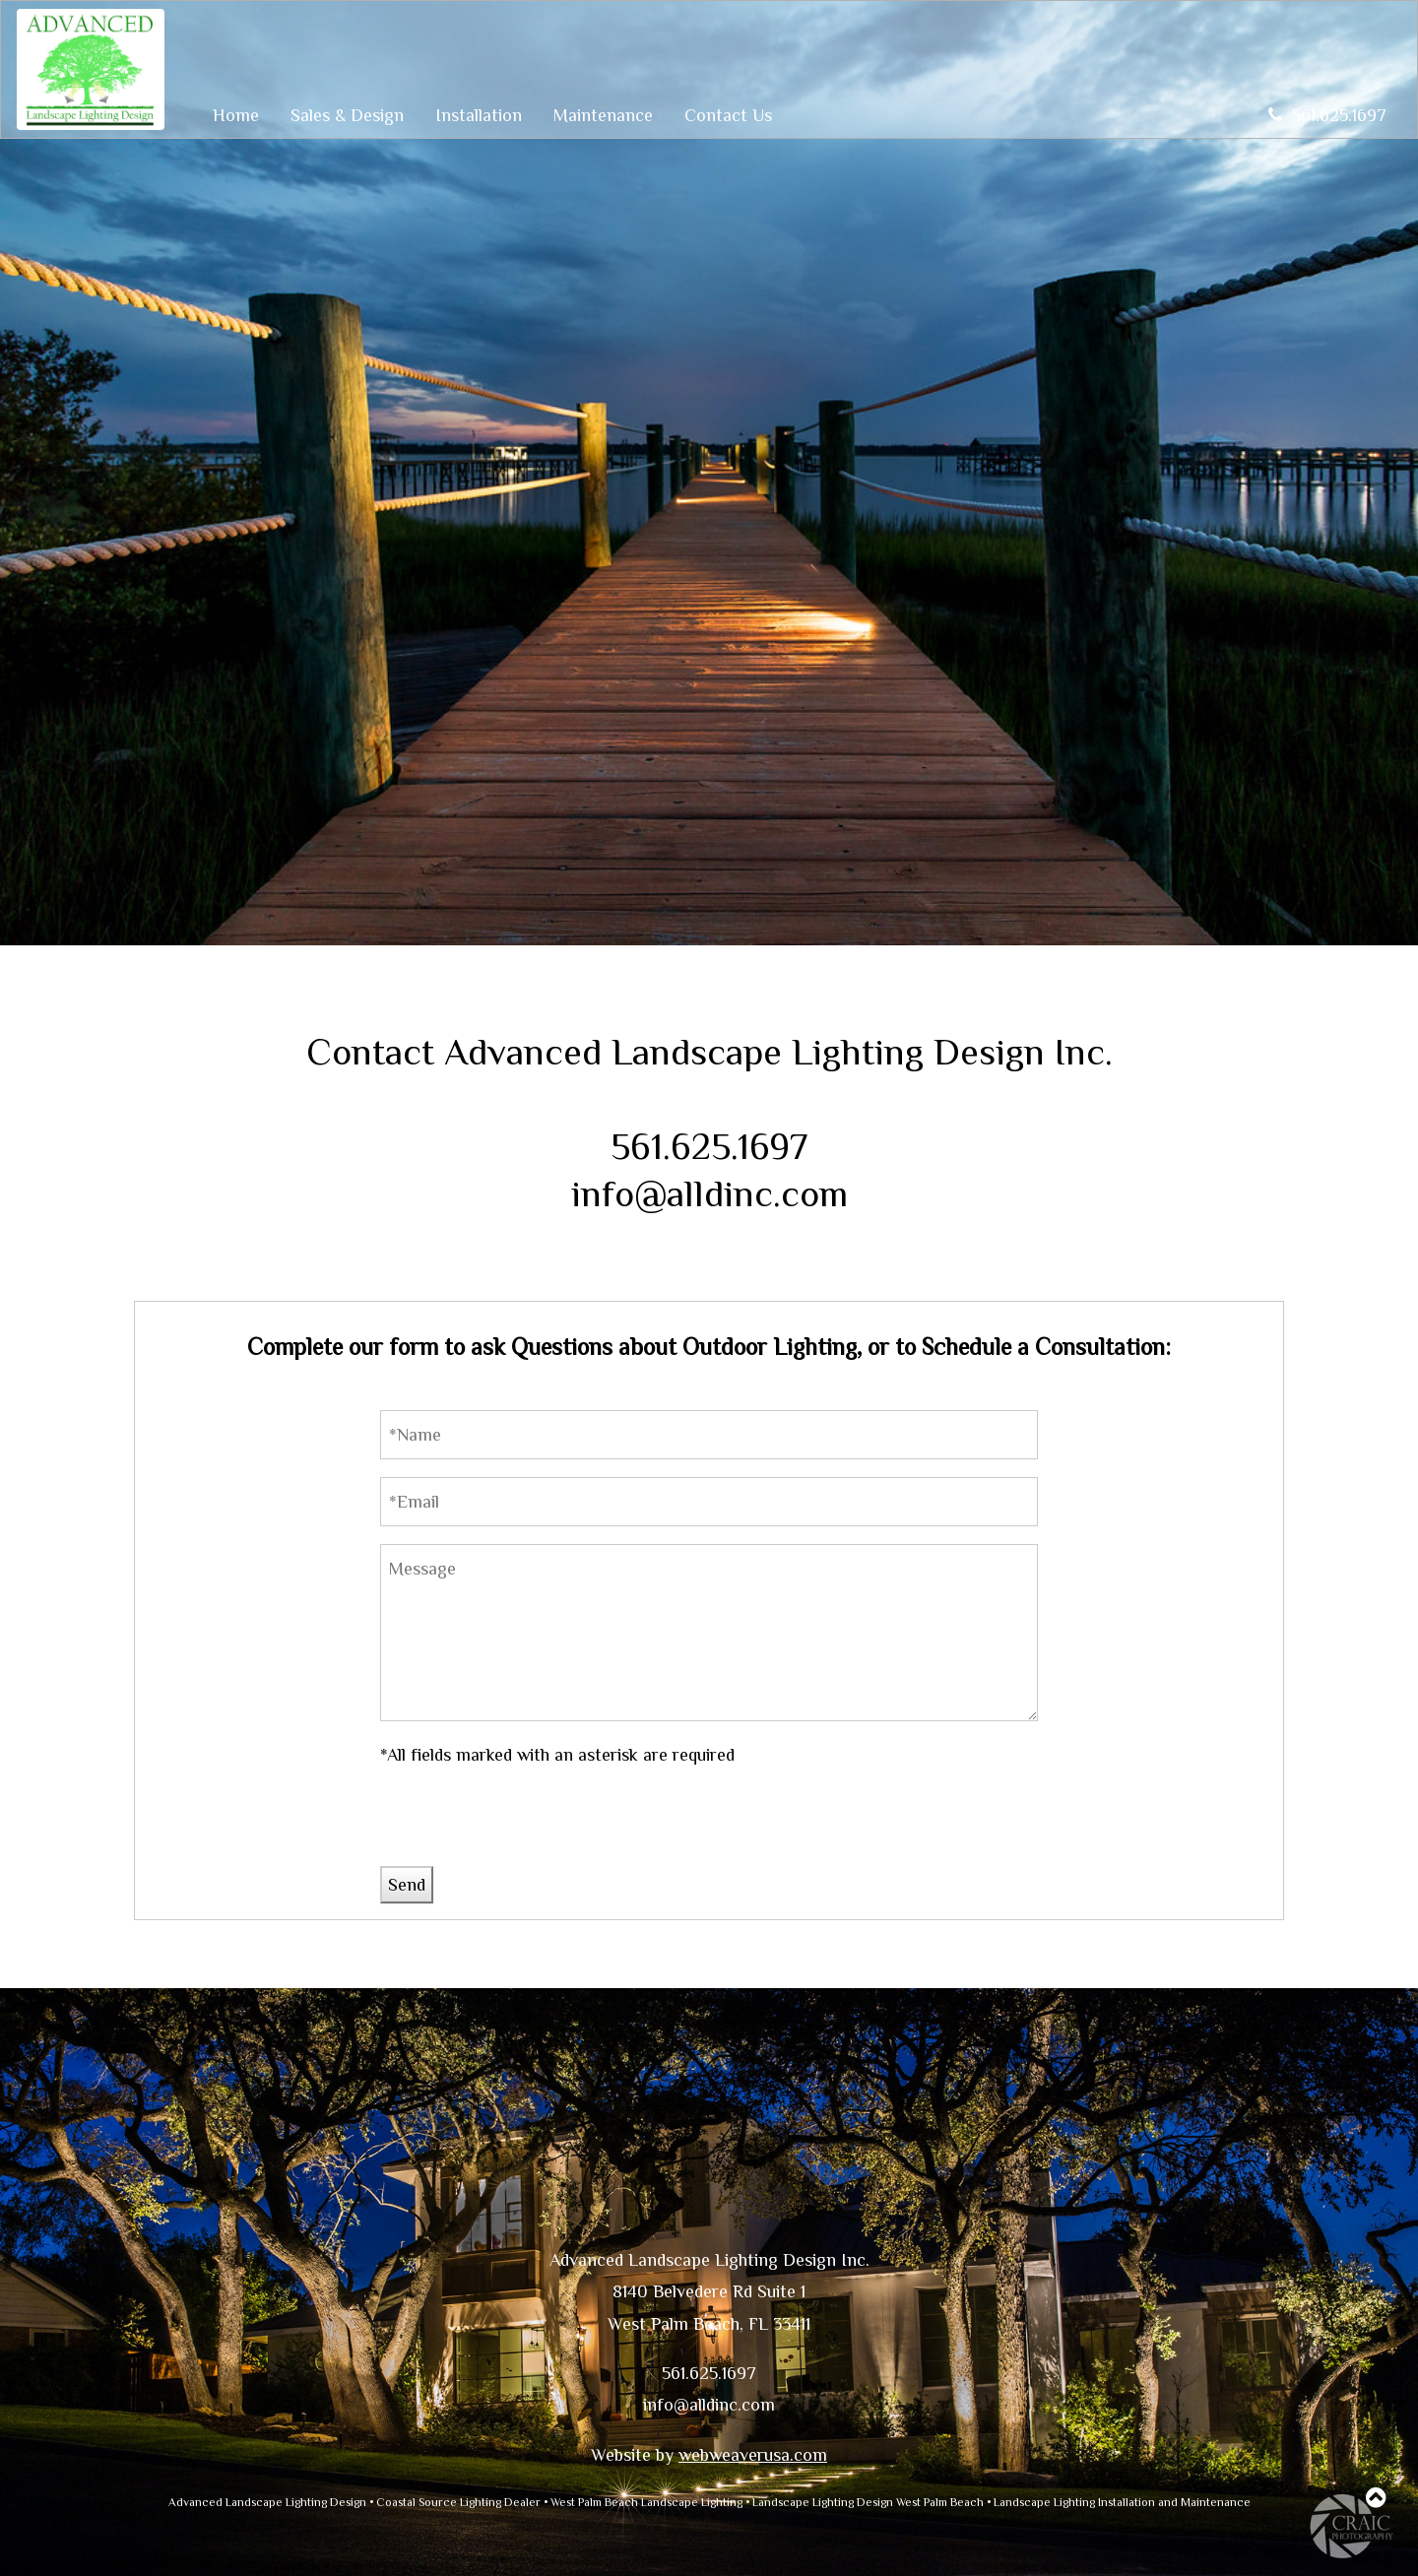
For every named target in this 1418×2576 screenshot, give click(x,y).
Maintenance (603, 115)
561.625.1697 (1327, 115)
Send (406, 1885)
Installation (478, 115)
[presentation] (529, 1827)
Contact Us (728, 115)
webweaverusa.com (752, 2455)
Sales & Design (347, 115)
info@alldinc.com (709, 1193)
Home (236, 115)
